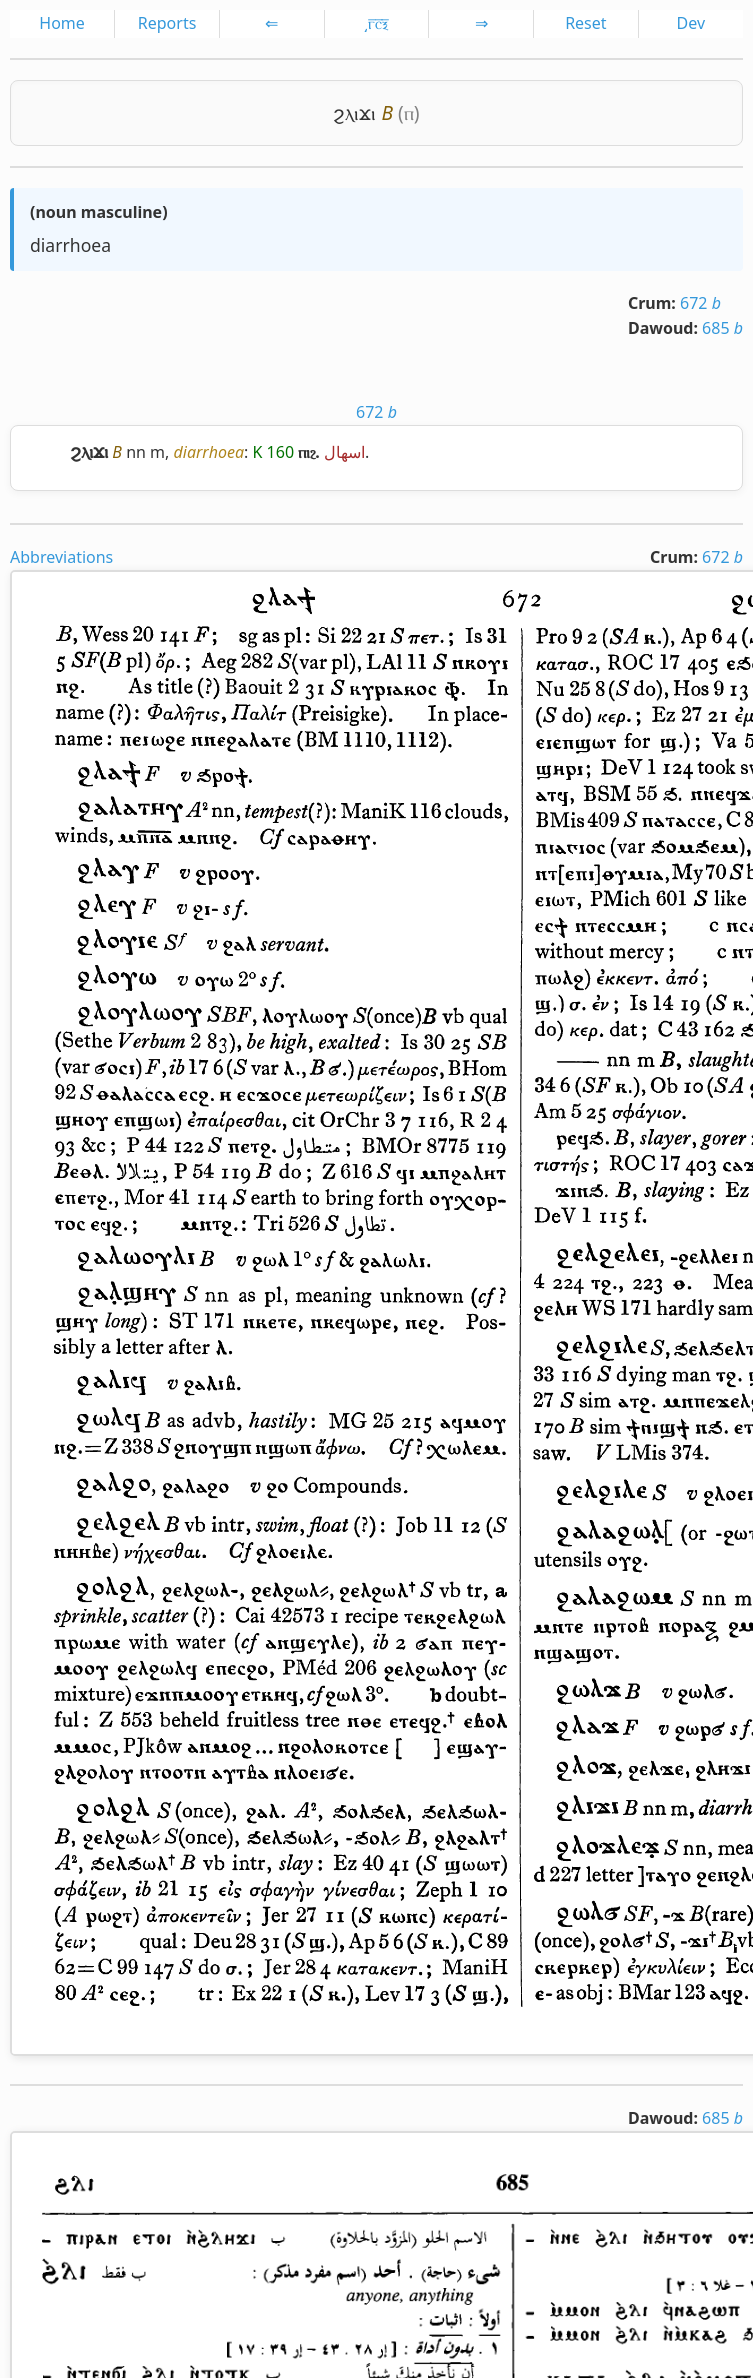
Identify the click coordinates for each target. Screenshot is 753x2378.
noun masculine (98, 212)
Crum (649, 303)
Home (62, 23)
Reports (167, 23)
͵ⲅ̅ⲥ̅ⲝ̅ (376, 23)
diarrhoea (70, 245)
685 (722, 328)
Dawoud (661, 328)
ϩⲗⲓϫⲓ (354, 112)
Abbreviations (61, 557)
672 (700, 303)
